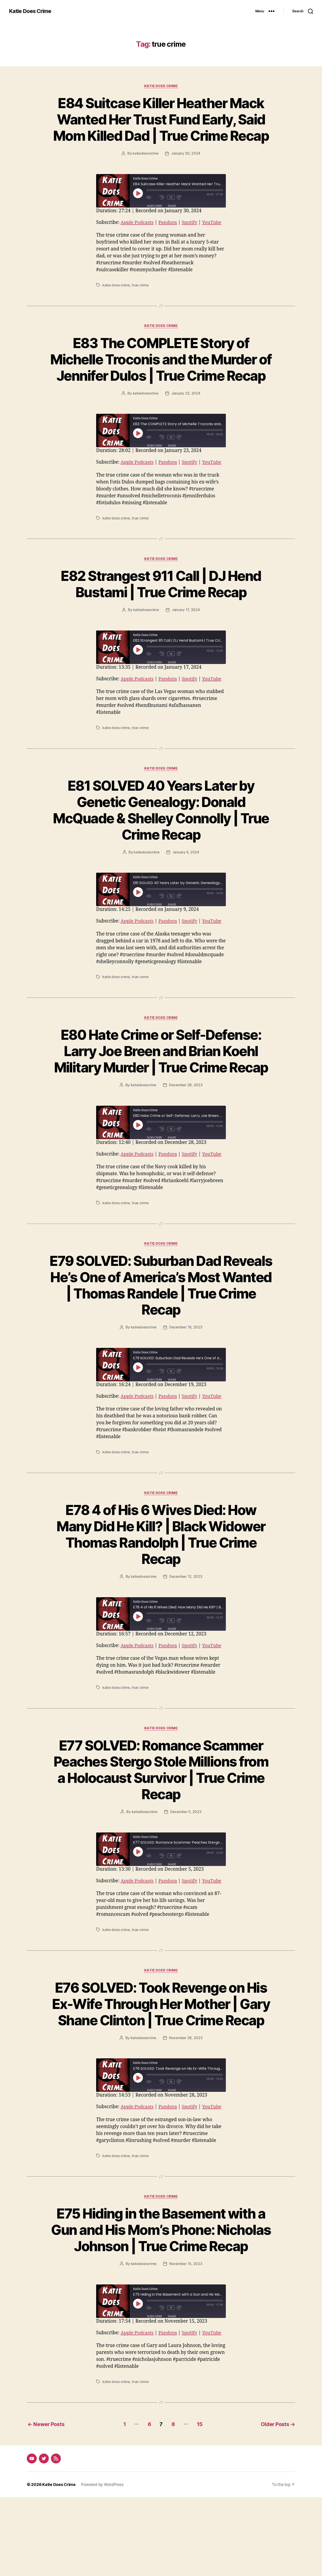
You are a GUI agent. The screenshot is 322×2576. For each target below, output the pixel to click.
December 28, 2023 (185, 1133)
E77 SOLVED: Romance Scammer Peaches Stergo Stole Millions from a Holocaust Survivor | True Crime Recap (161, 1817)
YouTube (213, 239)
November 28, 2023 (185, 2101)
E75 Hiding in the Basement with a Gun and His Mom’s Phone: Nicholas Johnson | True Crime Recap (161, 2301)
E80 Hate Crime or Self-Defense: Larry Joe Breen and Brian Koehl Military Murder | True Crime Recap (161, 1091)
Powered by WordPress (102, 2563)
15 (200, 2503)
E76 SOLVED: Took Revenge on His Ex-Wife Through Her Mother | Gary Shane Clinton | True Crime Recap (161, 2059)
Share (172, 222)
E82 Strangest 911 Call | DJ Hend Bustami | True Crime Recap (161, 616)
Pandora (168, 239)
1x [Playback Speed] (171, 213)
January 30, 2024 (185, 170)
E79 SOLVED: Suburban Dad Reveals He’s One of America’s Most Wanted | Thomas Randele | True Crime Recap (161, 1333)
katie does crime (116, 301)
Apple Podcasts (137, 239)
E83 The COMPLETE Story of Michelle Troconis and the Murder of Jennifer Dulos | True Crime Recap (161, 384)
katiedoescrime (145, 170)
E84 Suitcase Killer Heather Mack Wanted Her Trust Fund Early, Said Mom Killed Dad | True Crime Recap (161, 128)
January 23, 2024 (185, 425)
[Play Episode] (138, 209)
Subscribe (154, 222)
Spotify (190, 239)
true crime (140, 301)
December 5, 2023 (185, 1859)
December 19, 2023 (185, 1375)
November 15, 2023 (185, 2343)
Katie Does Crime (30, 11)
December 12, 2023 (185, 1624)
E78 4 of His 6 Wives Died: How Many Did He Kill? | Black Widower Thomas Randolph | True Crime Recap (161, 1582)
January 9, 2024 (185, 884)
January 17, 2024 (186, 642)
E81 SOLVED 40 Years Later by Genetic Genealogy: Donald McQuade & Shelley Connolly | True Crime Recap (161, 842)
